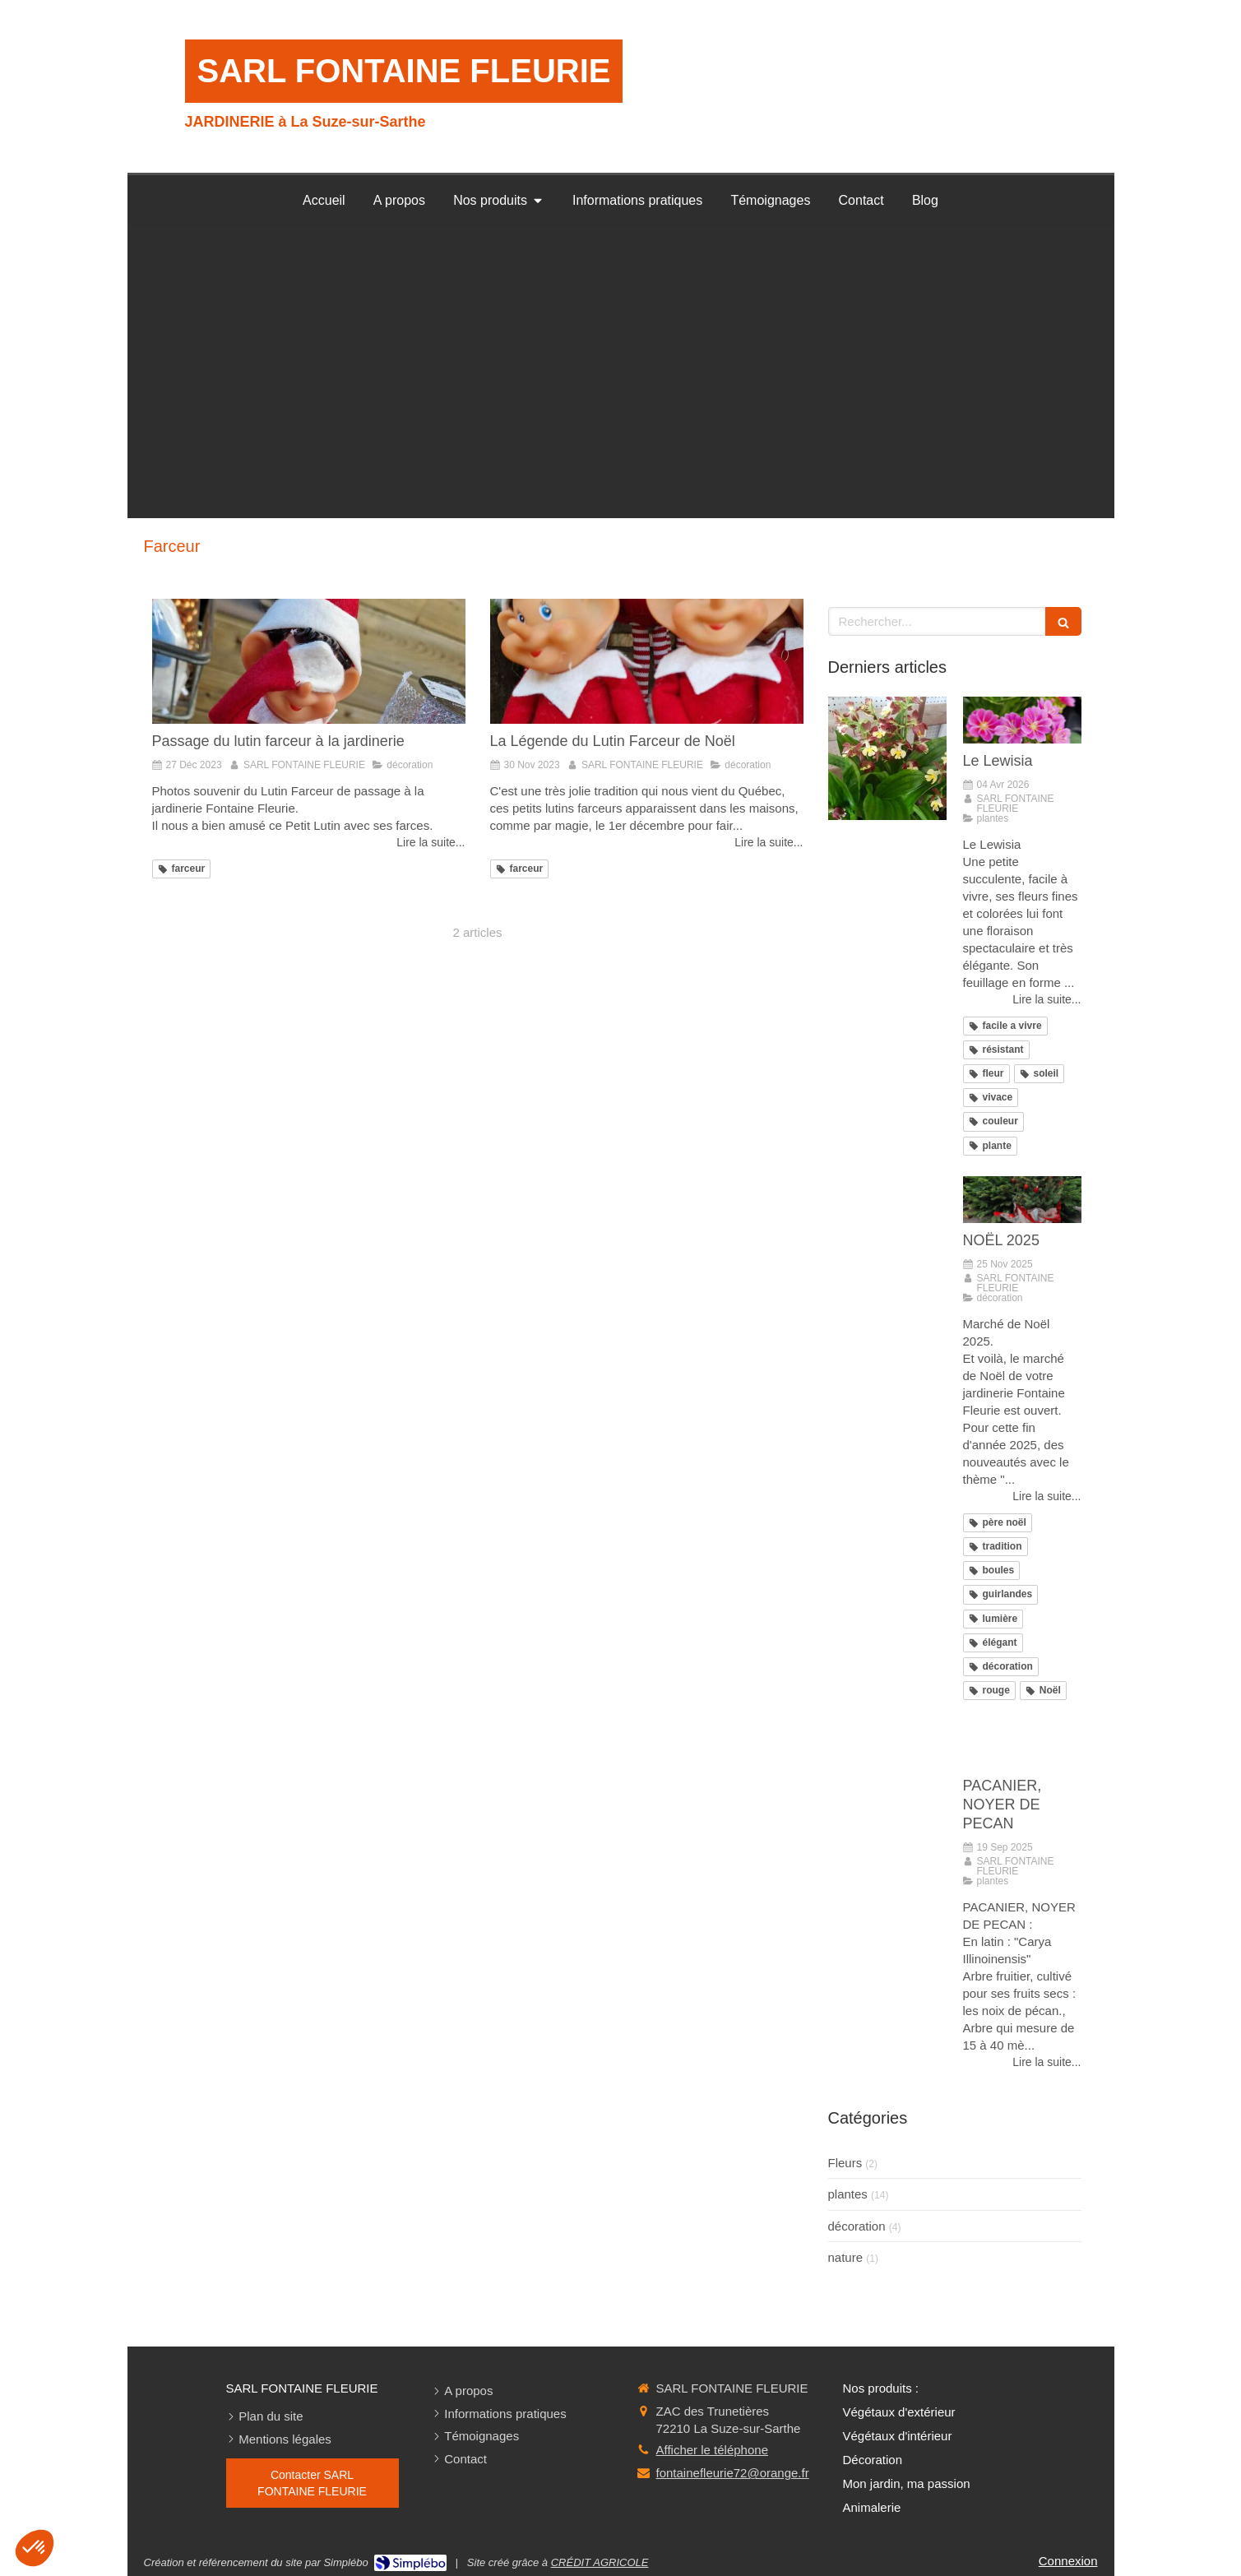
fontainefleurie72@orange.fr (732, 2473)
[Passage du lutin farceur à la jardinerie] (308, 661)
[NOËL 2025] (1022, 1200)
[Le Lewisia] (1022, 720)
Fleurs (845, 2163)
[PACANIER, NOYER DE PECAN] (1022, 1744)
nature (846, 2257)
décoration (857, 2226)
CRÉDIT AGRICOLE (600, 2562)
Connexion (1068, 2561)
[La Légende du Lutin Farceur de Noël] (646, 661)
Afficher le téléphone (712, 2450)
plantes (848, 2194)
